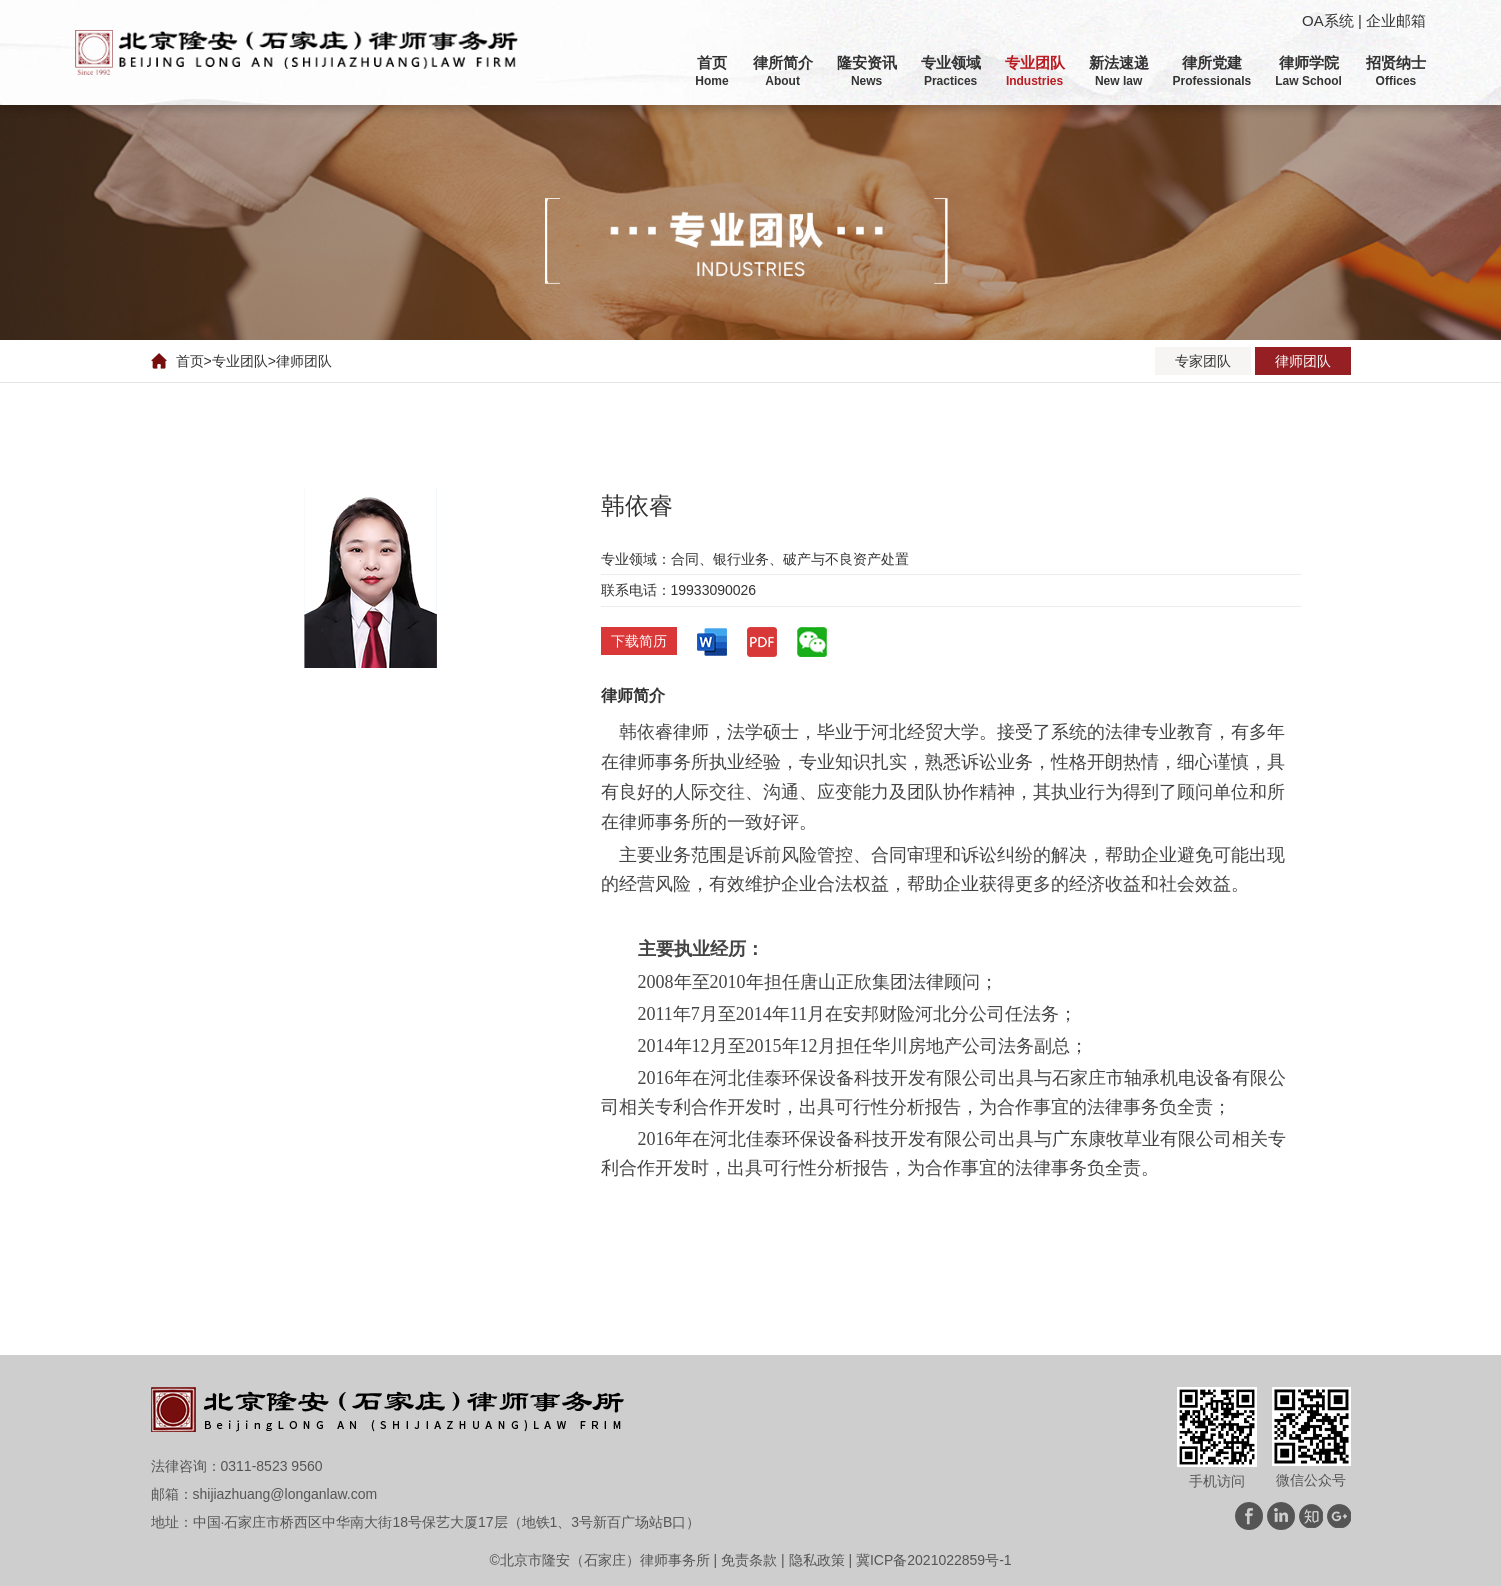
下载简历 (639, 641)
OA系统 (1328, 20)
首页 (190, 361)
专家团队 (1203, 361)
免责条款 (749, 1560)
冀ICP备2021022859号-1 (934, 1560)
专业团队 (240, 361)
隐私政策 (817, 1560)
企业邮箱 (1396, 20)
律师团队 (304, 361)
